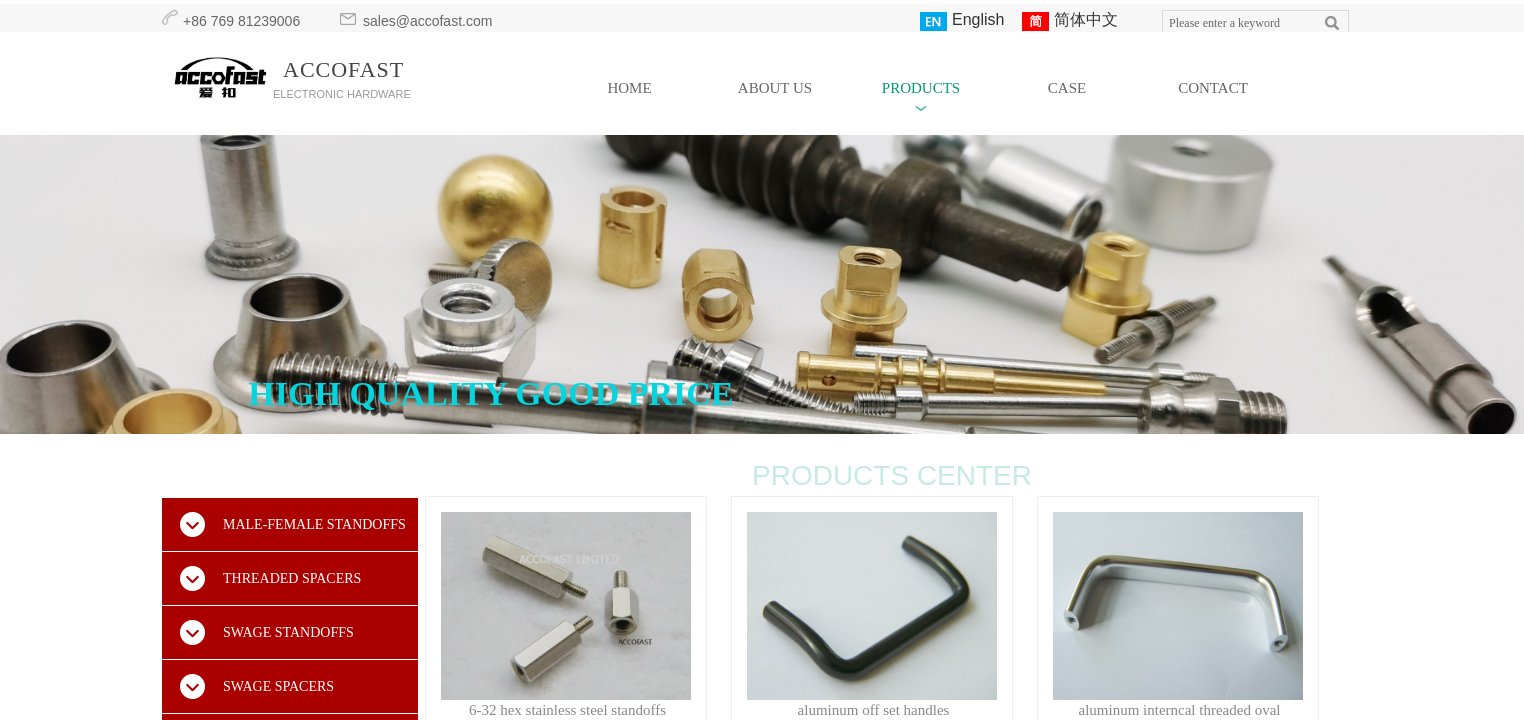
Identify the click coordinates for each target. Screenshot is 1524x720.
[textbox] (1237, 23)
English (962, 21)
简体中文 (1070, 21)
